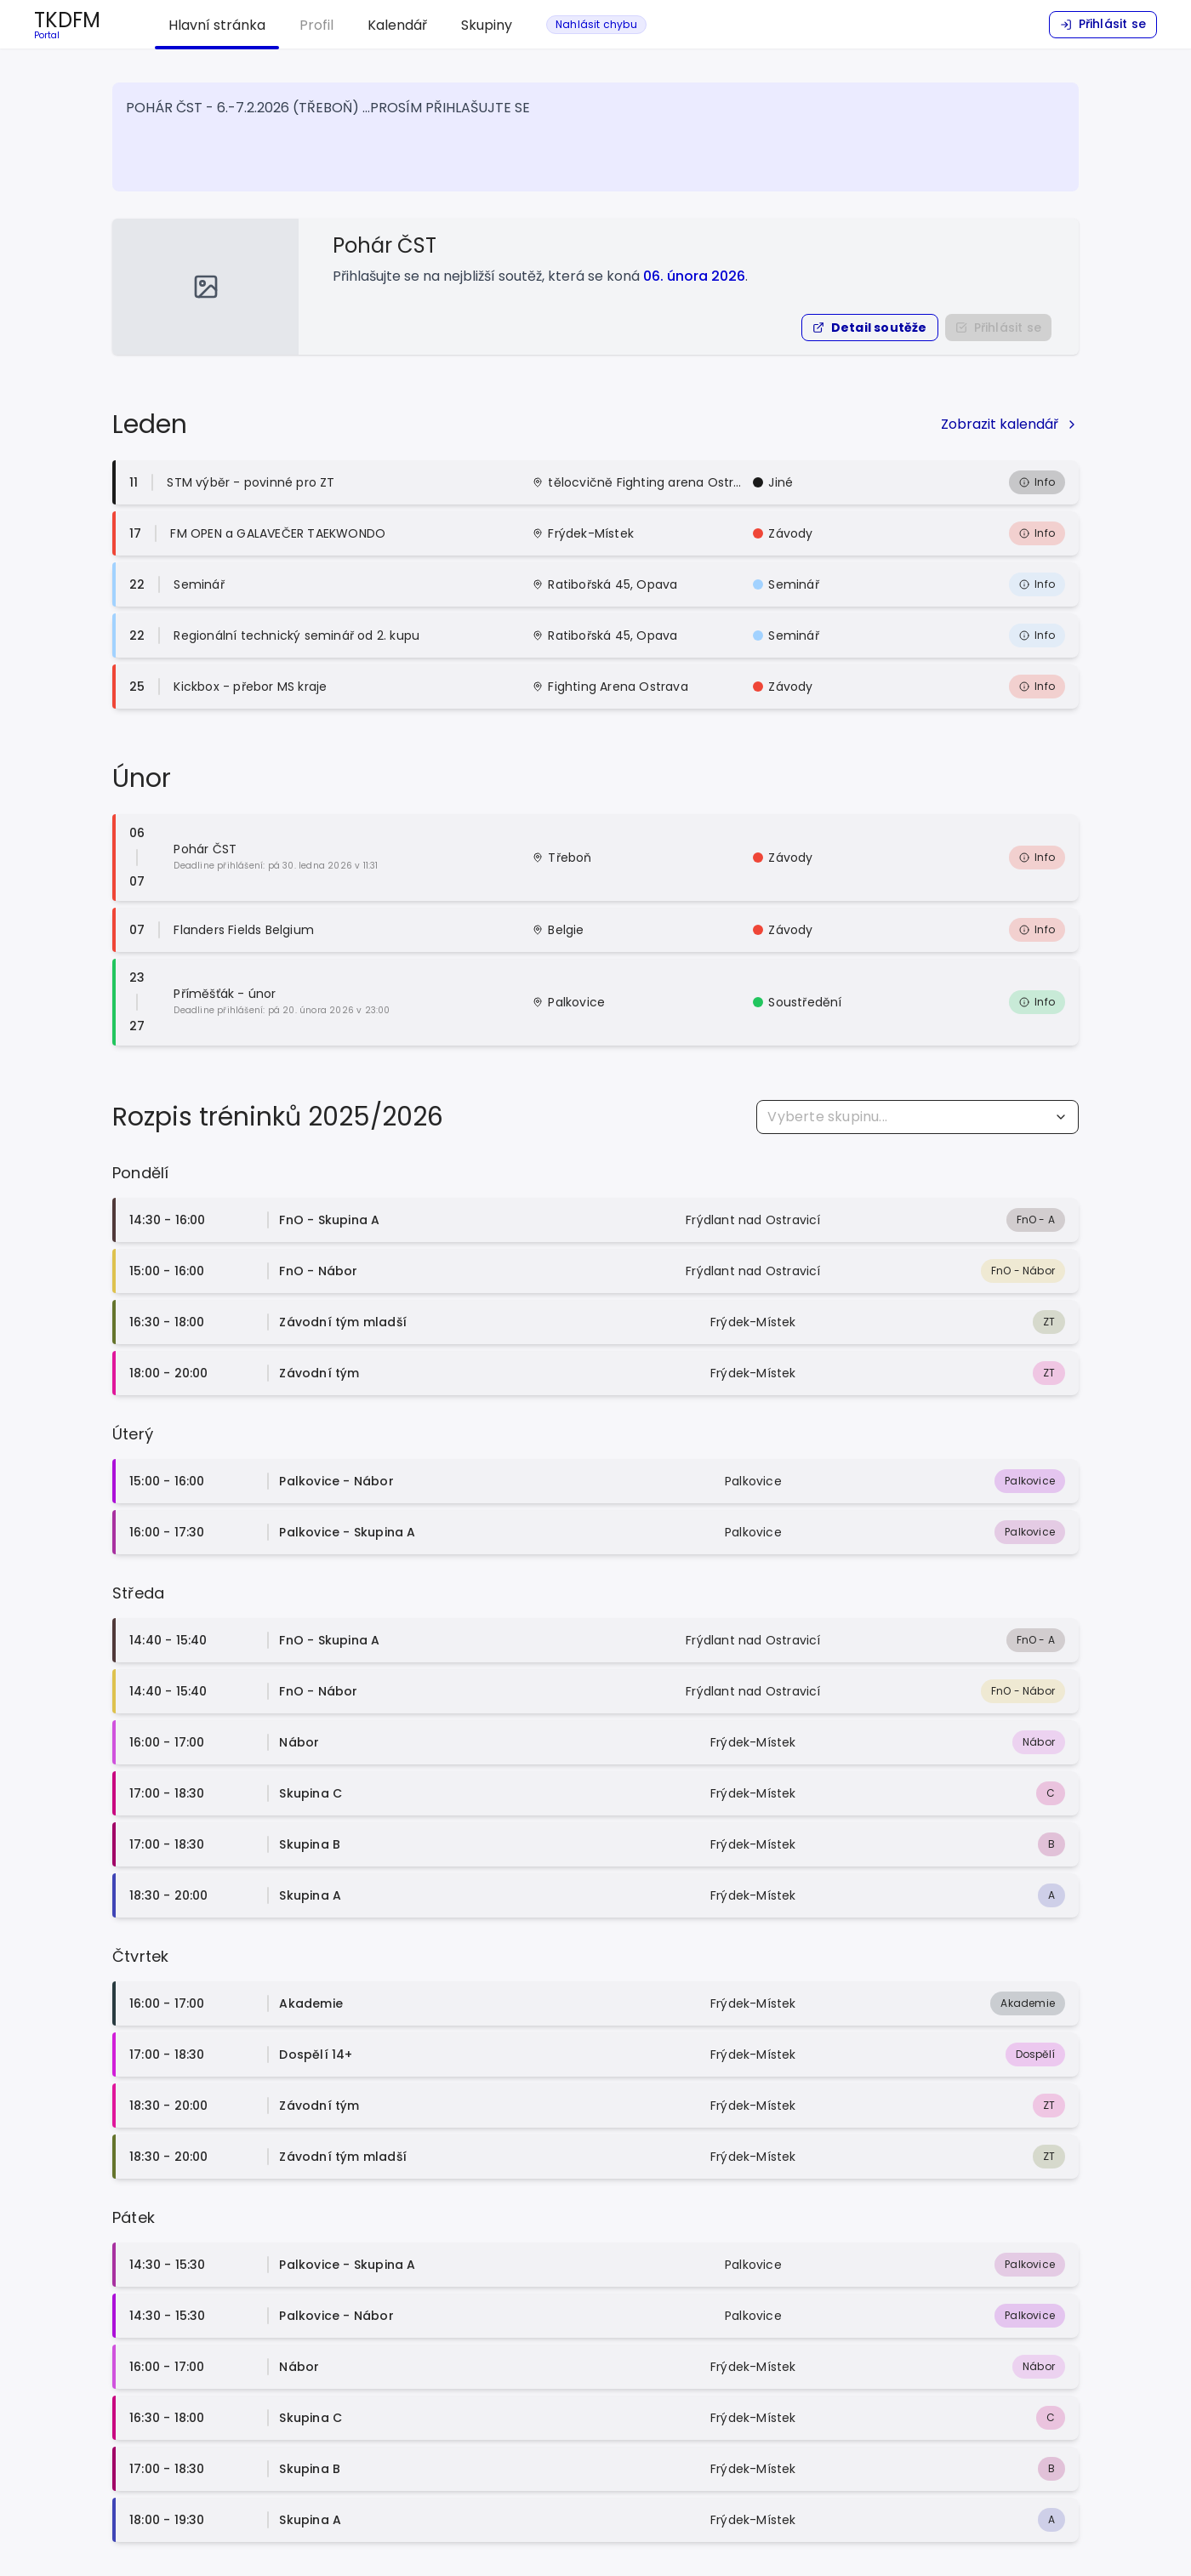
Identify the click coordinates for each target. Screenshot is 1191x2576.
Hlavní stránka (216, 25)
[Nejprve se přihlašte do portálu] (998, 327)
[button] (869, 327)
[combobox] (917, 1117)
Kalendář (397, 25)
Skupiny (486, 25)
